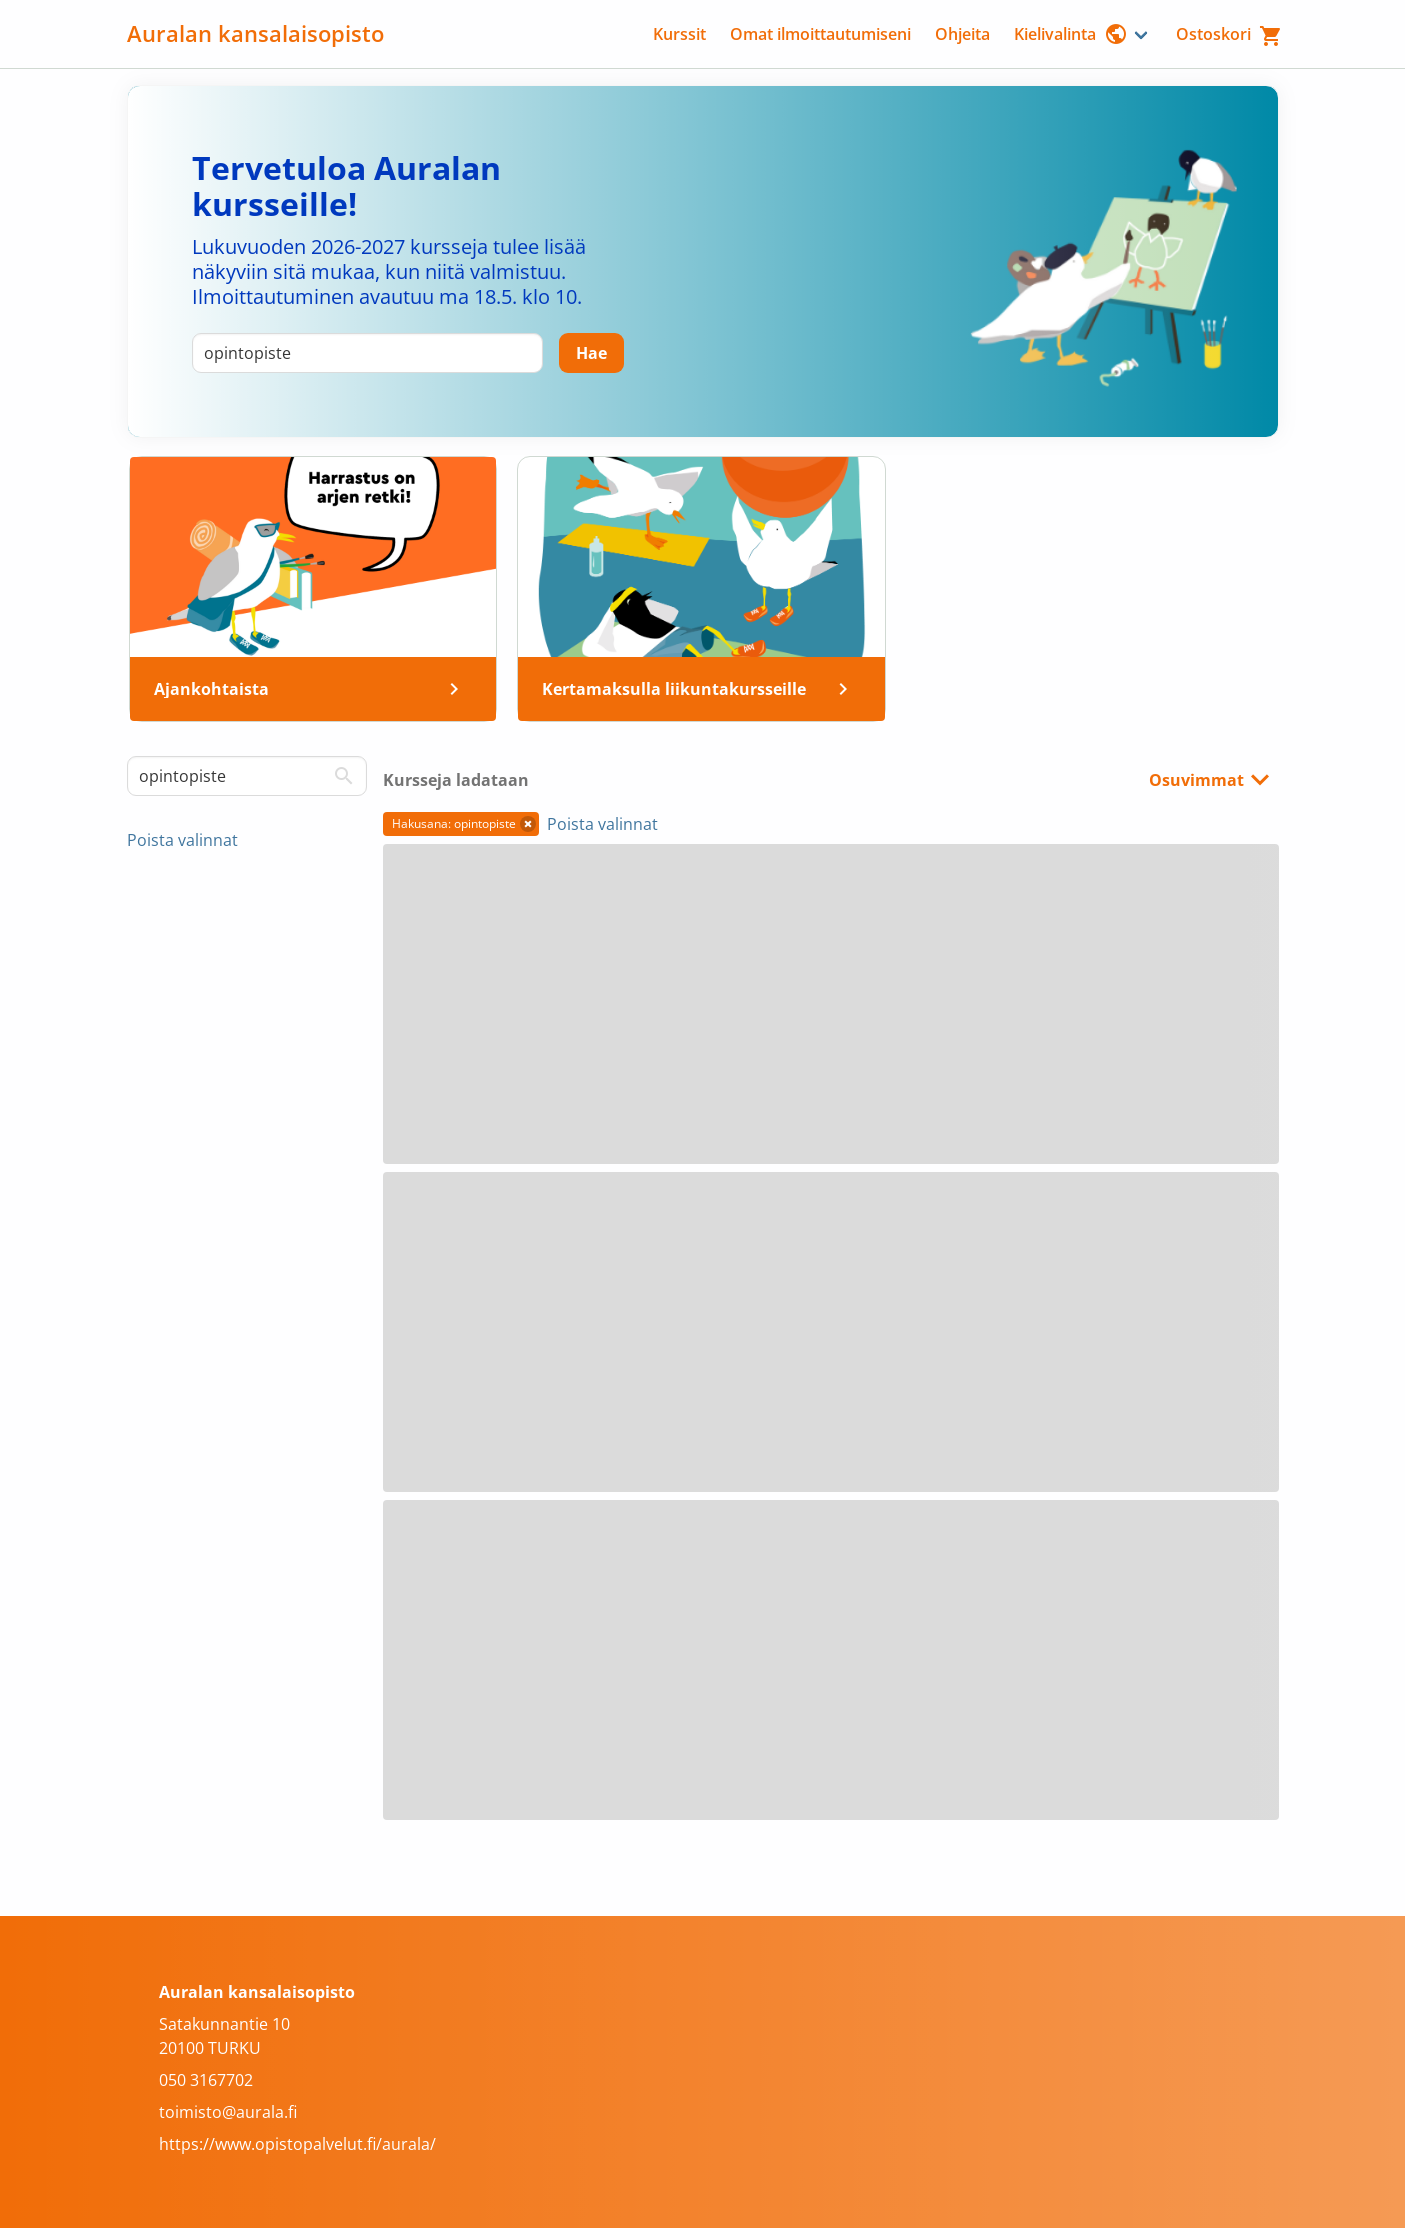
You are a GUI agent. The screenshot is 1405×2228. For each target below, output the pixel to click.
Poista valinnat (182, 840)
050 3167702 (206, 2080)
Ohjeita (962, 34)
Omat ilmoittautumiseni (820, 34)
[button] (528, 824)
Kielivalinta (1071, 34)
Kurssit (679, 34)
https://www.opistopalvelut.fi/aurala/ (297, 2144)
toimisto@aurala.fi (228, 2112)
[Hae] (591, 353)
